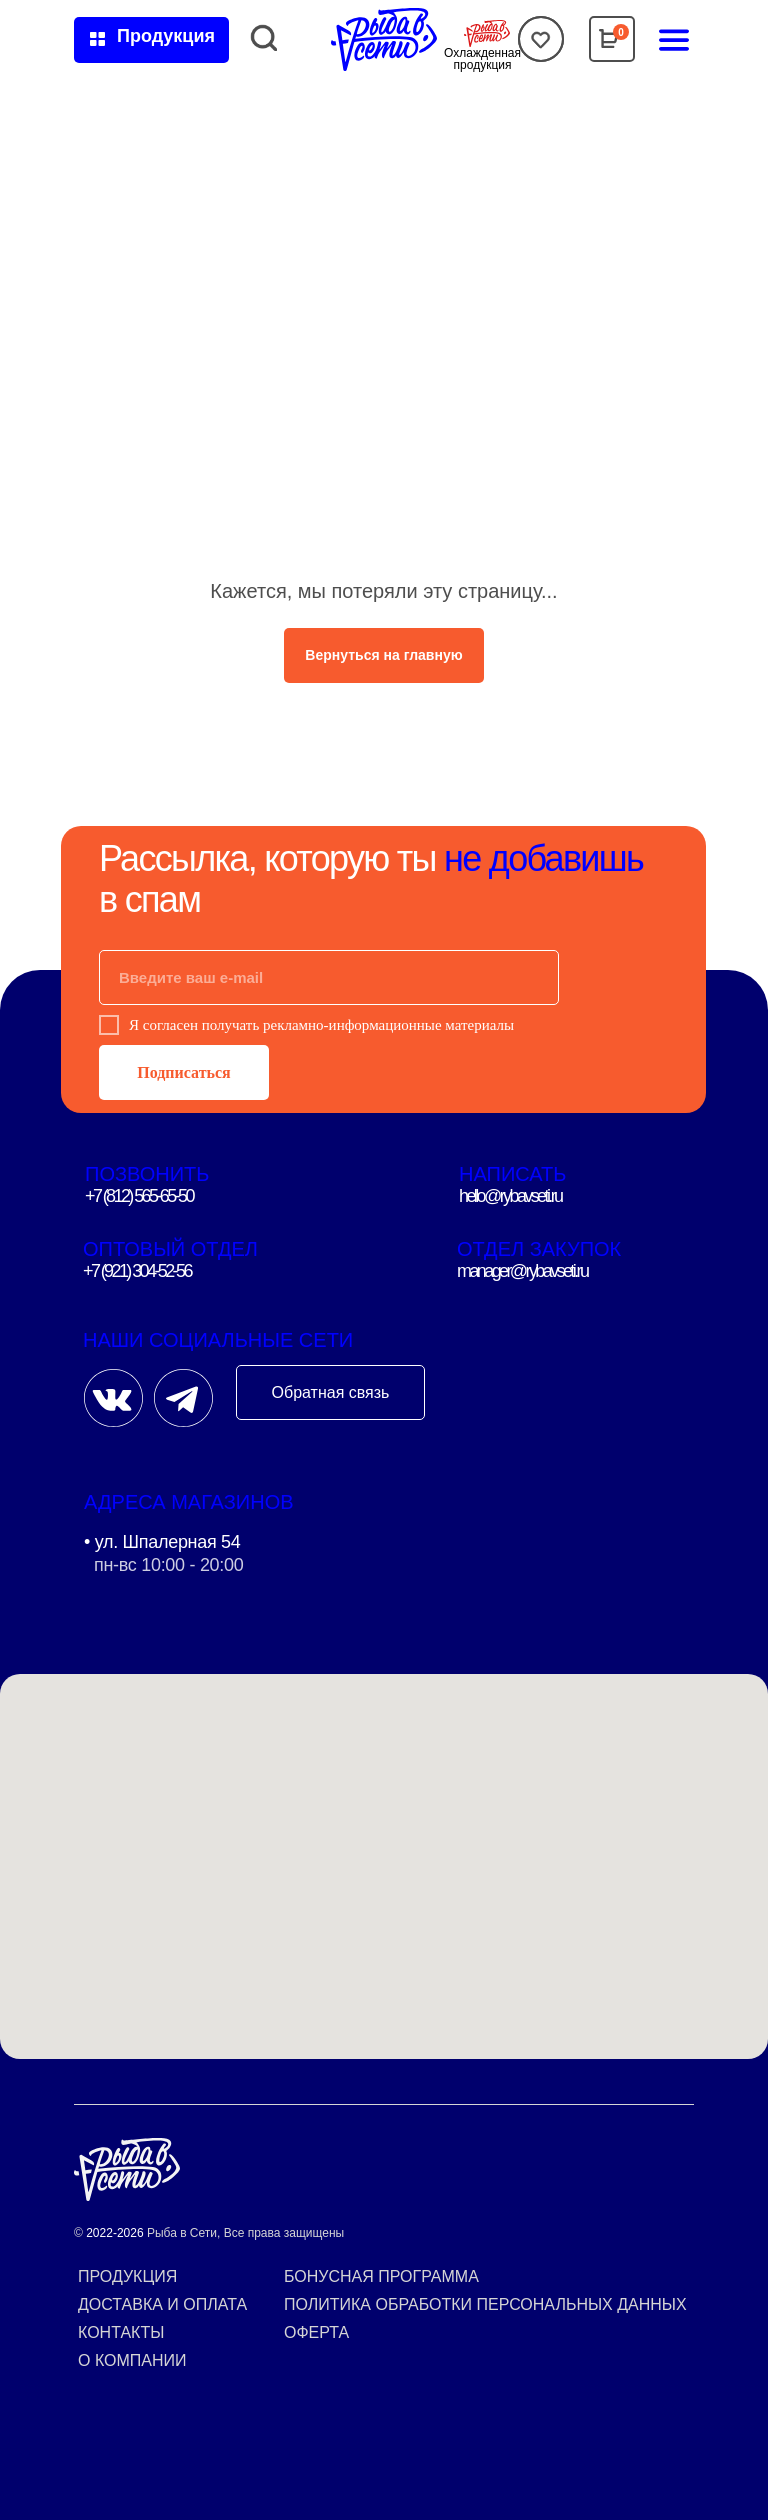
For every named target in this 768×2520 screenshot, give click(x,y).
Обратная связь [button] (331, 1392)
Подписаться (183, 1072)
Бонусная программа (381, 2276)
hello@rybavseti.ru (510, 1196)
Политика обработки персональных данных (485, 2304)
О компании (132, 2360)
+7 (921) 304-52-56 (137, 1271)
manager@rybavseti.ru (522, 1271)
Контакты (121, 2332)
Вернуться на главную (383, 655)
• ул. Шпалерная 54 (162, 1542)
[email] (329, 977)
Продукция (127, 2276)
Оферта (316, 2332)
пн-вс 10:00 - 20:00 (168, 1565)
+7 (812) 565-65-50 (139, 1196)
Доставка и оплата (162, 2304)
